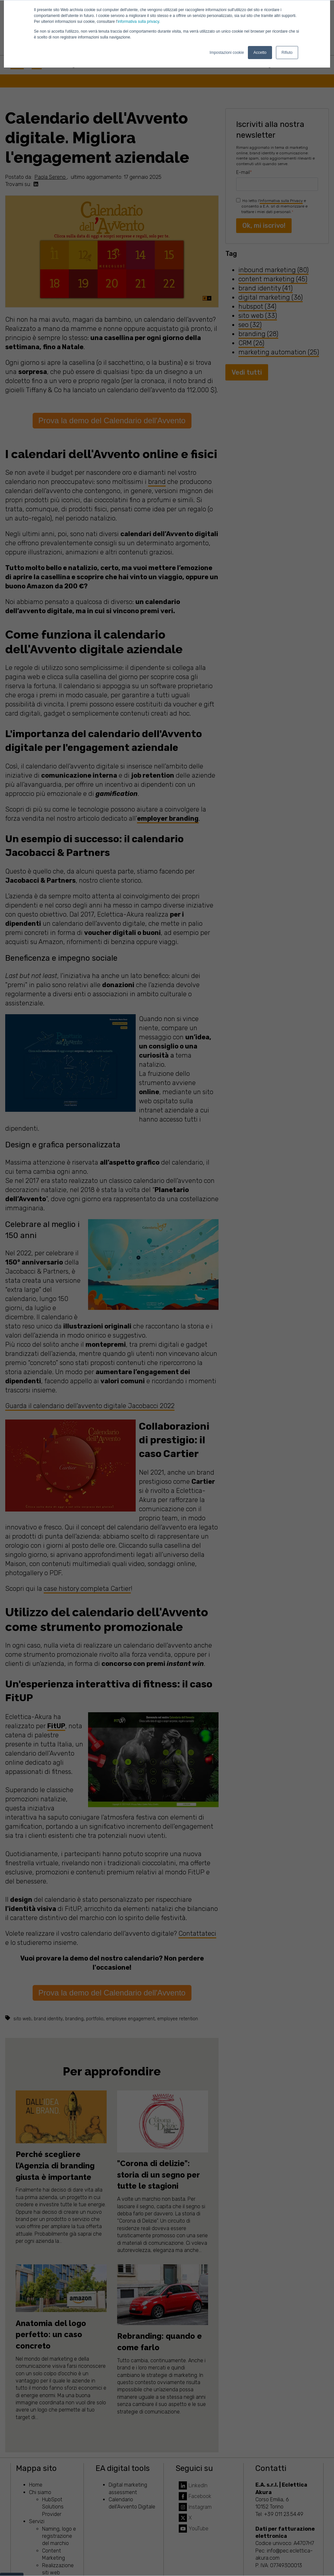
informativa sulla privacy (138, 21)
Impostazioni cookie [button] (227, 52)
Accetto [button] (259, 52)
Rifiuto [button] (287, 52)
